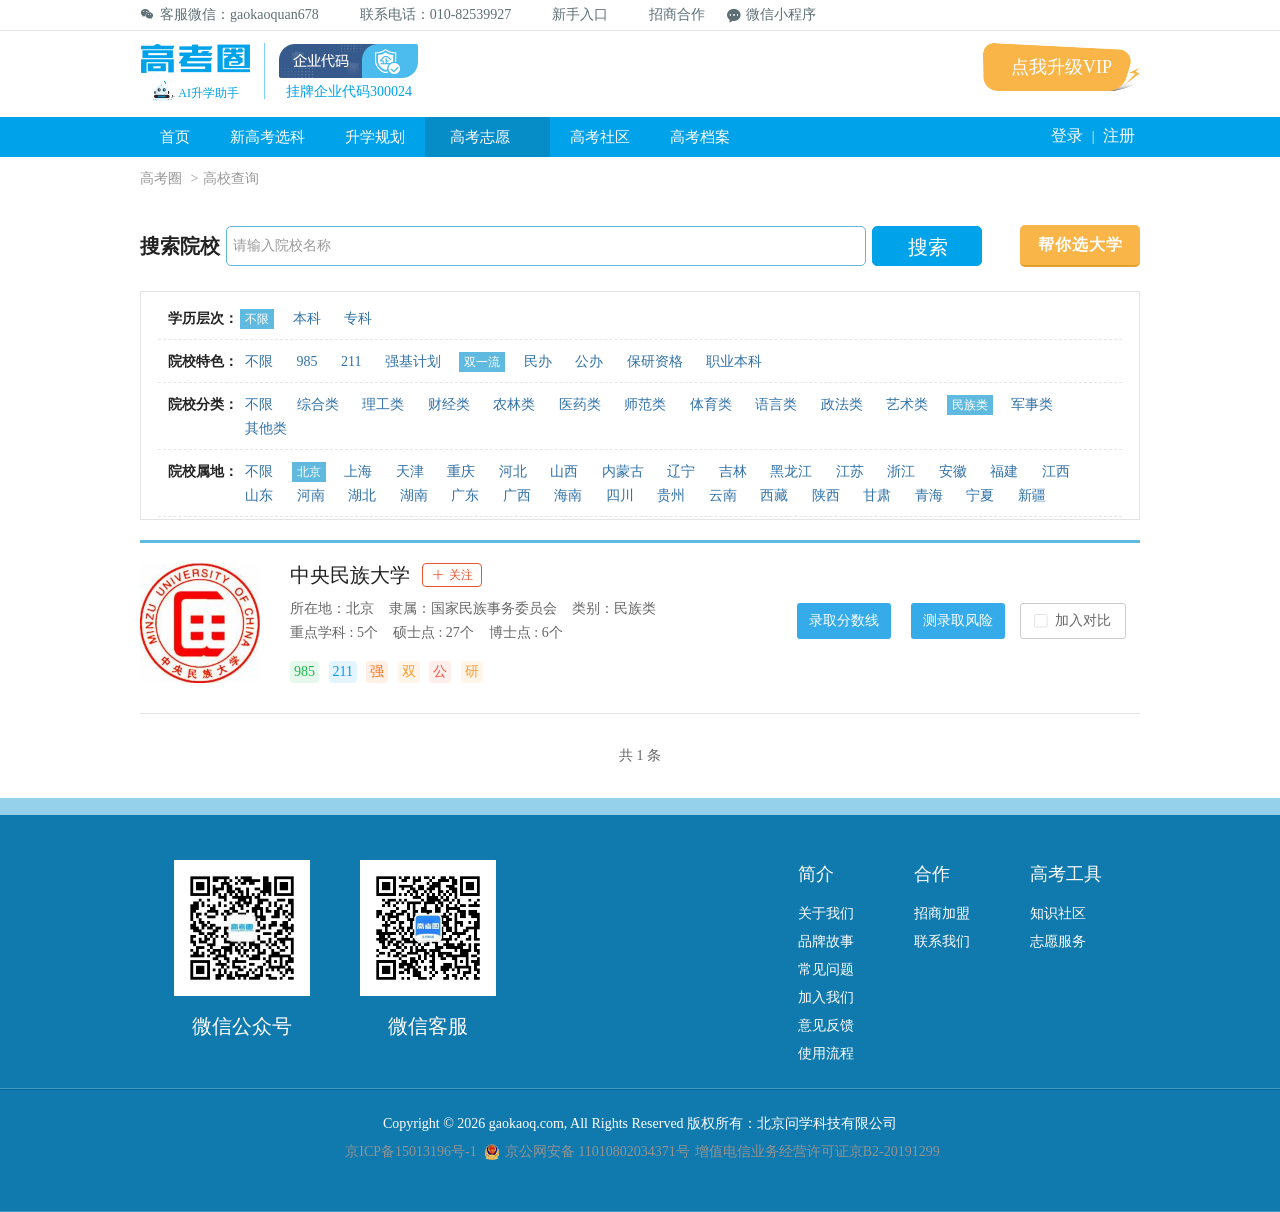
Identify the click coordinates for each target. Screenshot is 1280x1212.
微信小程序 (771, 14)
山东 (259, 495)
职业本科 (734, 361)
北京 (309, 472)
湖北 (362, 495)
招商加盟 (942, 913)
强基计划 (413, 361)
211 (351, 361)
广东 (465, 495)
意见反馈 (826, 1025)
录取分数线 (844, 620)
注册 (1119, 135)
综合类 (318, 404)
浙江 (901, 471)
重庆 (461, 471)
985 (307, 361)
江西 (1056, 471)
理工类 (383, 404)
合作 (932, 874)
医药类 (580, 404)
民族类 (970, 405)
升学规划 (375, 137)
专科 (358, 318)
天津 (410, 471)
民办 (538, 361)
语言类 (776, 404)
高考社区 (600, 137)
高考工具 (1066, 874)
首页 (175, 137)
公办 (589, 361)
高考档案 (700, 137)
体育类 (711, 404)
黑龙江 (791, 471)
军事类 (1032, 404)
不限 (257, 319)
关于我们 (826, 913)
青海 (929, 495)
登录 (1067, 135)
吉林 (733, 471)
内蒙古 (623, 471)
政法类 (842, 404)
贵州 (671, 495)
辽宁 (681, 471)
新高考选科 (267, 137)
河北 (513, 471)
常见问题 (826, 969)
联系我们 (942, 941)
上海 (358, 471)
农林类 (514, 404)
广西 (517, 495)
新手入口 (570, 14)
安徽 (953, 471)
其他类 (266, 428)
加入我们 (826, 997)
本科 (307, 318)
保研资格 (655, 361)
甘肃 (877, 495)
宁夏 (980, 495)
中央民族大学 (350, 575)
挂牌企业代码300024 (349, 91)
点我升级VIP (1061, 67)
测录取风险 (958, 620)
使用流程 (826, 1053)
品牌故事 (826, 941)
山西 (564, 471)
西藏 (774, 495)
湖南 (414, 495)
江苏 (850, 471)
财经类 (449, 404)
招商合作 (667, 14)
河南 (311, 495)
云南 (723, 495)
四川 (620, 495)
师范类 (645, 404)
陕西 (826, 495)
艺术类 (907, 404)
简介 (816, 874)
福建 (1004, 471)
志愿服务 (1058, 941)
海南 (568, 495)
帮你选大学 (1080, 244)
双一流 (482, 362)
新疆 (1032, 495)
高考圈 (161, 178)
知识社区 (1058, 913)
